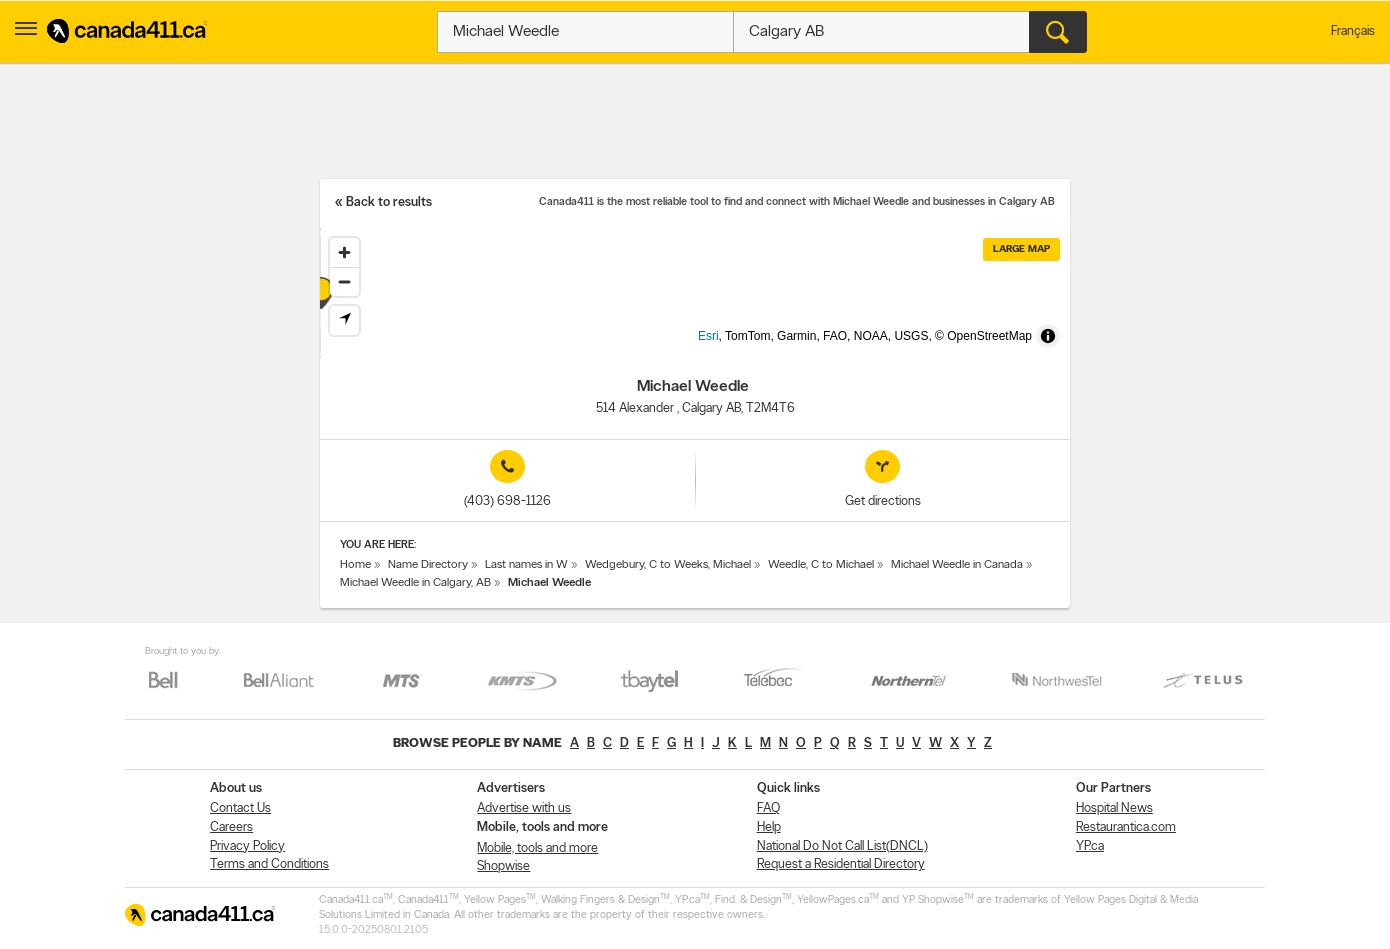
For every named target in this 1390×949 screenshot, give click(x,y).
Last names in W (526, 565)
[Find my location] (344, 320)
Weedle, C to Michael (821, 565)
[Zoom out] (344, 281)
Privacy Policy (247, 846)
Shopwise (503, 866)
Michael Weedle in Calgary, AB (415, 583)
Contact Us (240, 808)
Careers (231, 827)
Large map (1021, 249)
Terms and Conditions (269, 864)
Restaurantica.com (1126, 827)
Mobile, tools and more (537, 848)
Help (769, 827)
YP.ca (1090, 846)
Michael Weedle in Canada (957, 565)
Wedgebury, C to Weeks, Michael (668, 565)
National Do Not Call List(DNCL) (842, 846)
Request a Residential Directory (841, 864)
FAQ (768, 808)
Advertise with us (524, 808)
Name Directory (428, 565)
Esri (741, 348)
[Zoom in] (344, 252)
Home (355, 565)
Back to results (389, 202)
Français (1353, 31)
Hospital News (1114, 808)
